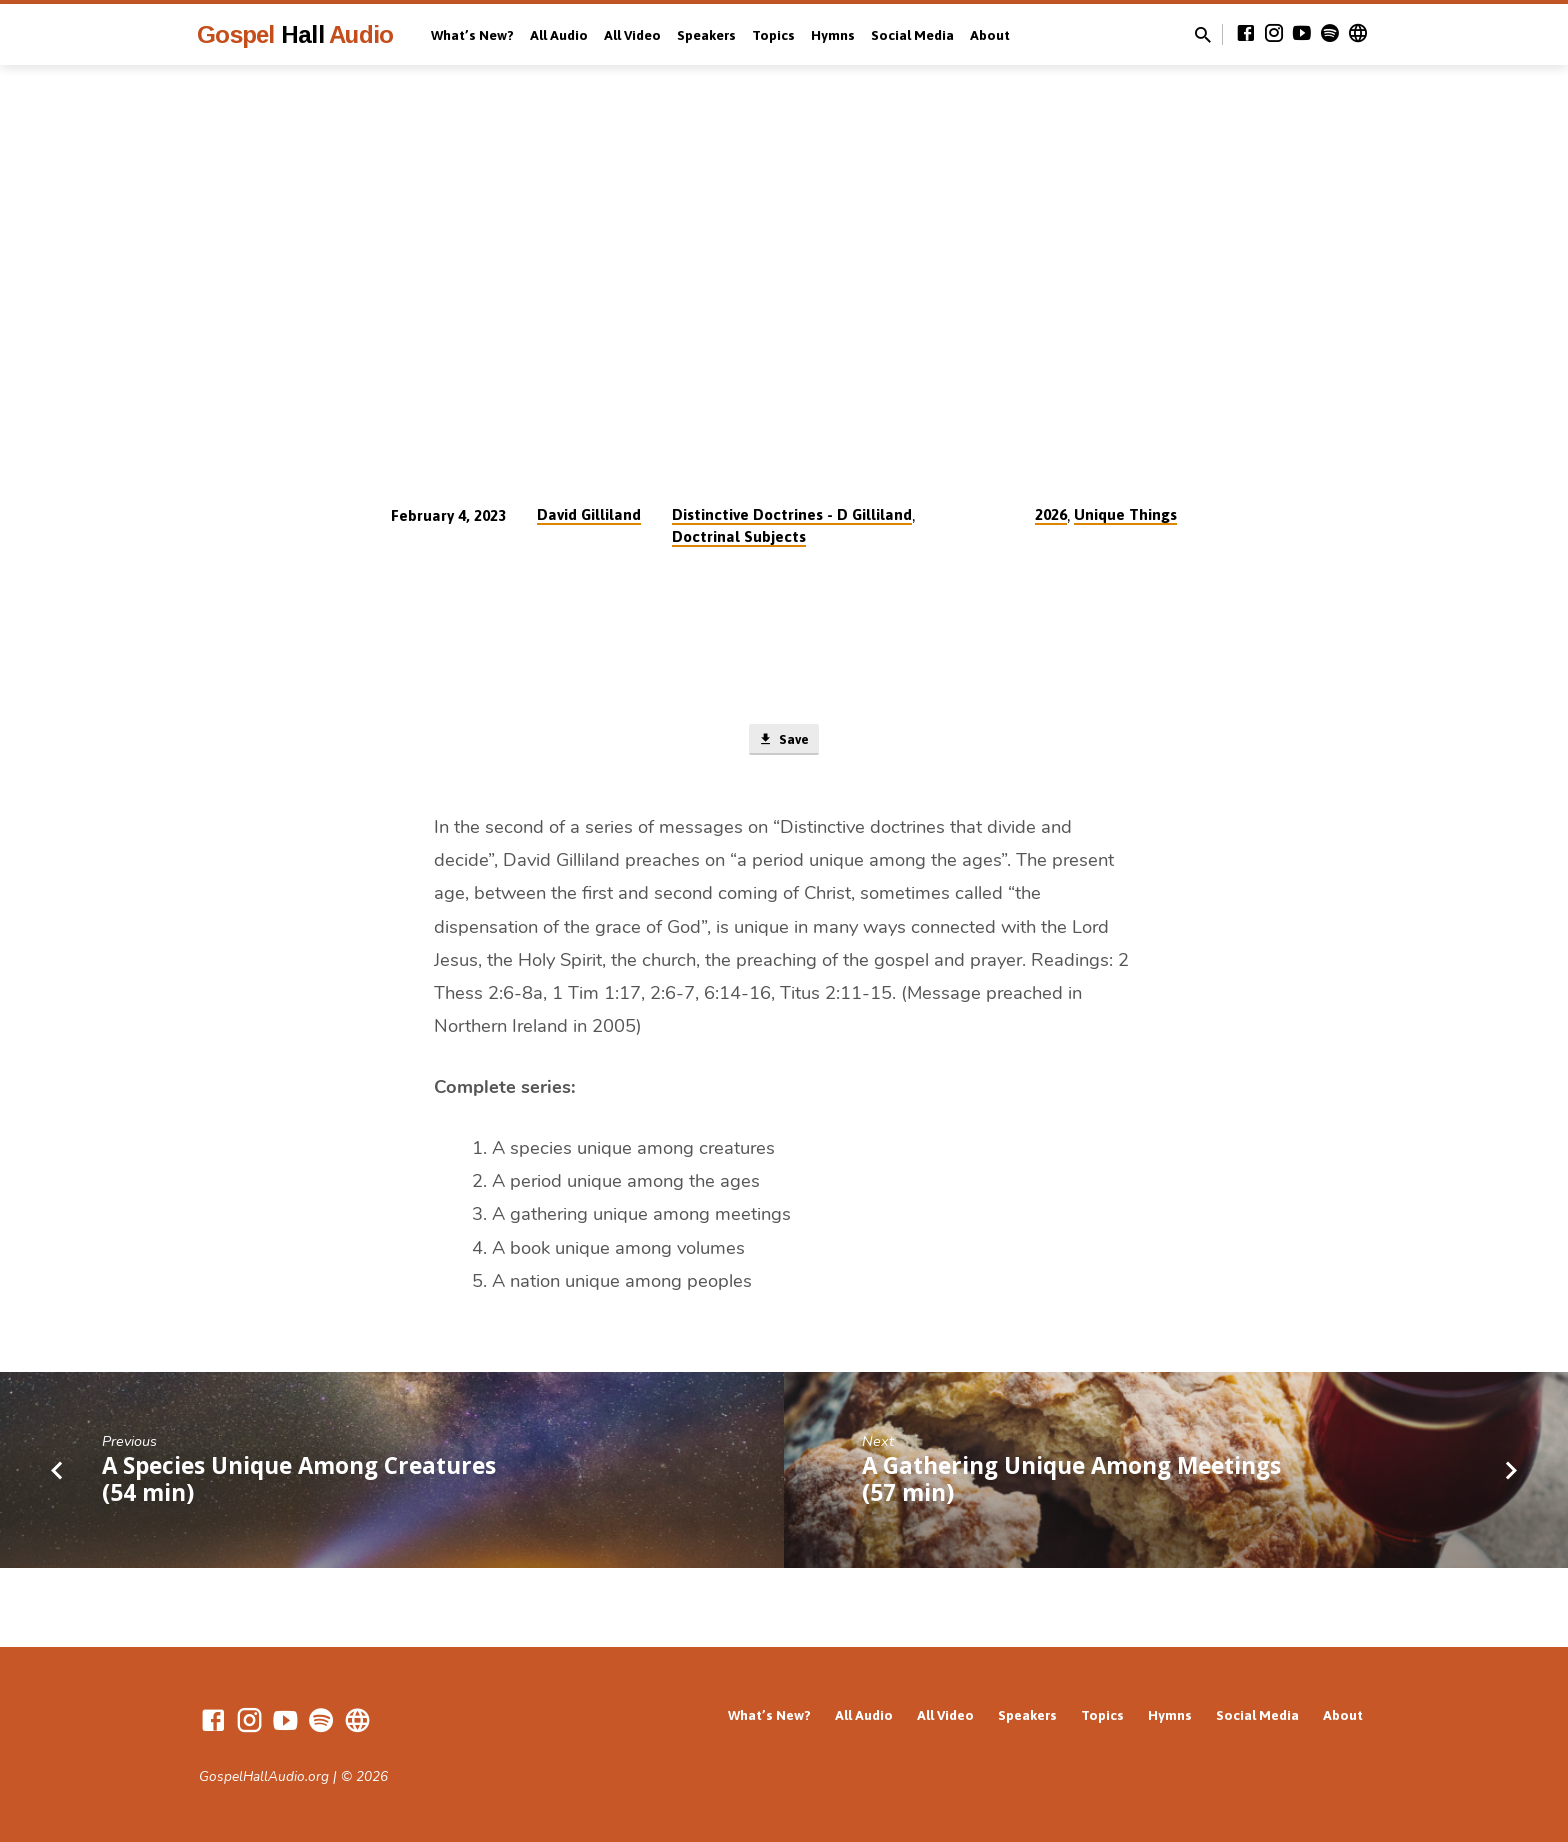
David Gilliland (589, 514)
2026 (1051, 514)
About (990, 35)
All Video (632, 35)
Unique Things (1125, 514)
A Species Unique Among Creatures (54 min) (299, 1483)
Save (783, 742)
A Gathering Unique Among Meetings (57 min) (1071, 1483)
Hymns (833, 35)
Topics (773, 35)
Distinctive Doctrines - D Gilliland (792, 514)
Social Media (912, 35)
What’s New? (472, 35)
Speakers (706, 35)
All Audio (559, 35)
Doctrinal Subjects (739, 536)
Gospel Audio (295, 34)
